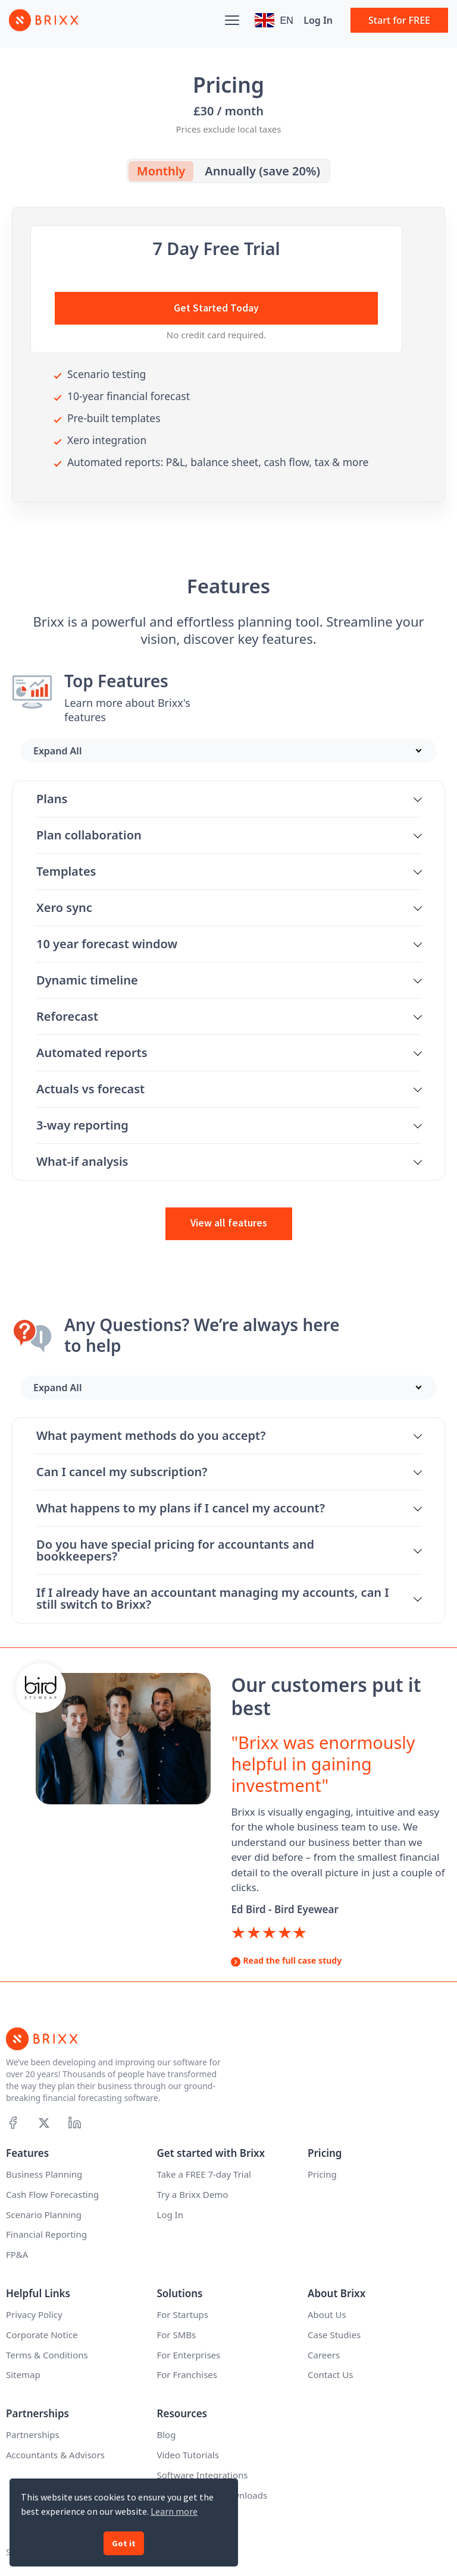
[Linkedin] (75, 2123)
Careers (324, 2355)
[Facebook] (13, 2123)
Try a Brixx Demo (192, 2194)
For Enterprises (189, 2355)
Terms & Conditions (47, 2355)
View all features (228, 1222)
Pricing (322, 2174)
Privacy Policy (34, 2314)
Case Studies (334, 2335)
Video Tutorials (188, 2455)
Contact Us (330, 2374)
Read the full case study (292, 1960)
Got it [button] (124, 2543)
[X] (44, 2123)
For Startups (182, 2314)
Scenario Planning (44, 2214)
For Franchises (187, 2374)
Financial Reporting (46, 2234)
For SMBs (176, 2335)
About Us (327, 2314)
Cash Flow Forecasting (52, 2194)
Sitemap (23, 2374)
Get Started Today (216, 307)
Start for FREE (399, 20)
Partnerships (33, 2434)
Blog (166, 2434)
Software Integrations (202, 2475)
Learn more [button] (174, 2511)
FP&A (17, 2254)
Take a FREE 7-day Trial (204, 2174)
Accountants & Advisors (55, 2455)
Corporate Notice (42, 2335)
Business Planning (44, 2174)
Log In (318, 20)
